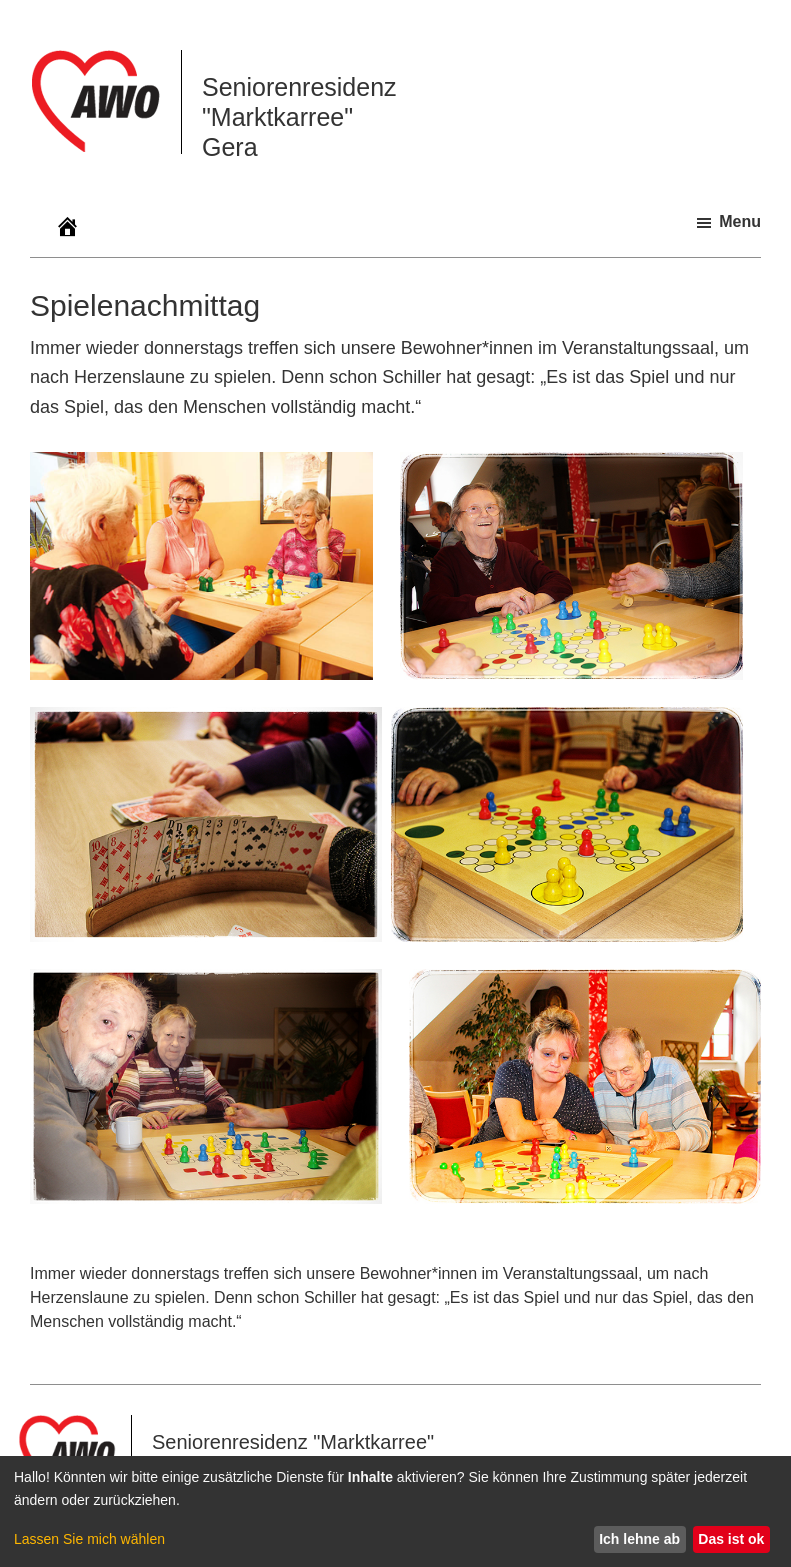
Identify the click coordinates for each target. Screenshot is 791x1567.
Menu (740, 221)
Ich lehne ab (639, 1539)
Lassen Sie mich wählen (89, 1539)
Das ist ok (731, 1539)
